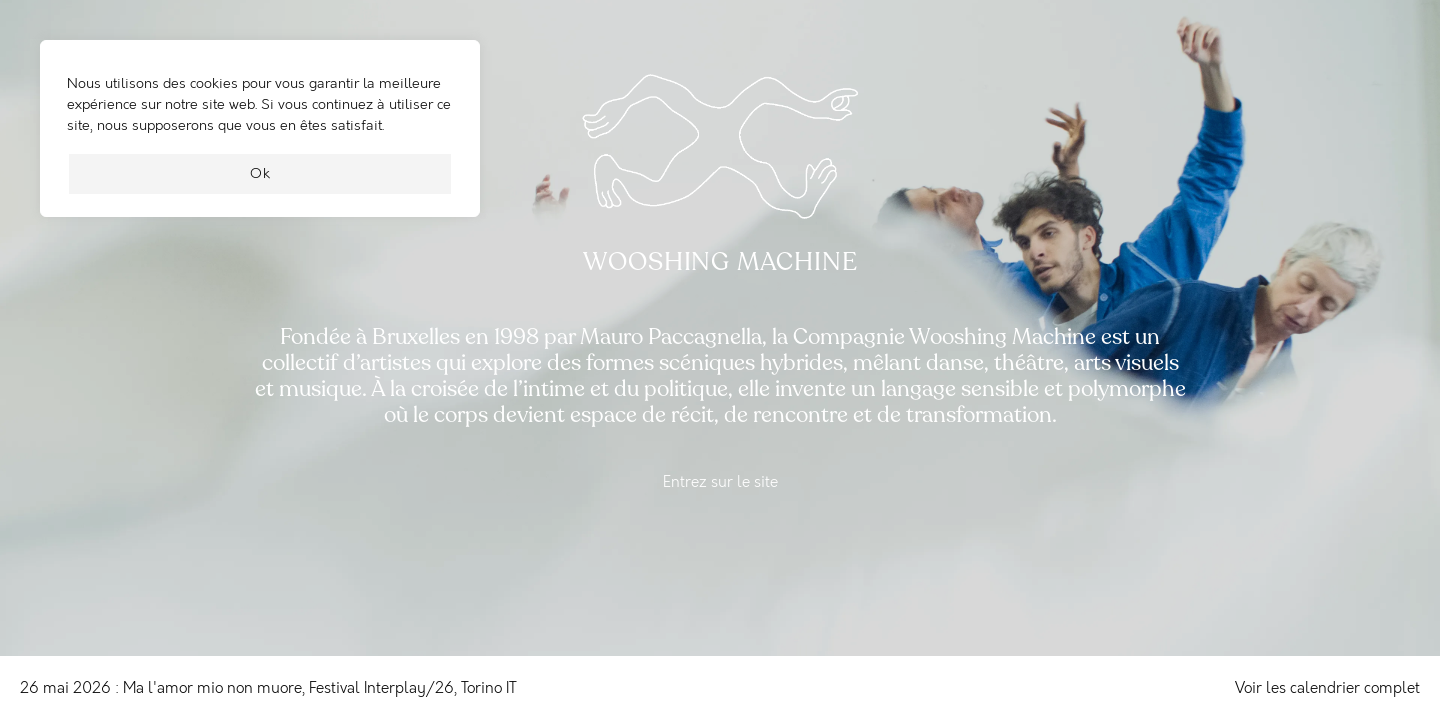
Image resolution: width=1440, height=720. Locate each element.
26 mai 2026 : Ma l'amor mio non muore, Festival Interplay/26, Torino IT (268, 688)
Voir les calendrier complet (1327, 688)
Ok (260, 173)
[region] (260, 138)
